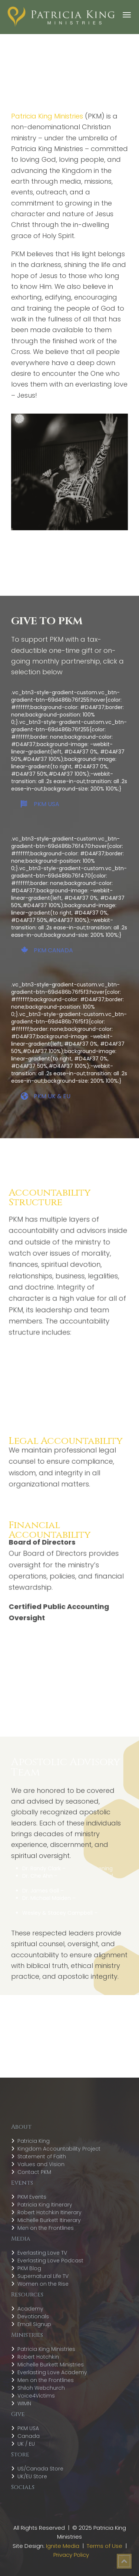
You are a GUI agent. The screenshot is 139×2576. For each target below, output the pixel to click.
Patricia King (33, 2141)
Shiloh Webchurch (41, 2388)
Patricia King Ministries (46, 2349)
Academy (30, 2308)
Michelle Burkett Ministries (50, 2364)
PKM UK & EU (45, 1096)
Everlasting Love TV (42, 2252)
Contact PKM (34, 2172)
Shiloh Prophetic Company (68, 1916)
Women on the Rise (43, 2284)
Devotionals (33, 2316)
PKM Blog (29, 2268)
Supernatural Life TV (43, 2276)
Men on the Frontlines (45, 2228)
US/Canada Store (40, 2468)
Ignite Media (62, 2546)
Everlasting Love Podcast (50, 2260)
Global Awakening (90, 1868)
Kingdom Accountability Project (58, 2148)
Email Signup (34, 2324)
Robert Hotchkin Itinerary (49, 2212)
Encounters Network (91, 1890)
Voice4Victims (36, 2395)
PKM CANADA (47, 950)
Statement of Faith (41, 2156)
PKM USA (40, 804)
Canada (28, 2436)
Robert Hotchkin (38, 2357)
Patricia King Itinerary (44, 2204)
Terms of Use (104, 2546)
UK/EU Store (32, 2476)
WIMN (24, 2403)
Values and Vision (40, 2164)
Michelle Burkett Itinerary (49, 2220)
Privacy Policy (71, 2555)
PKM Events (31, 2197)
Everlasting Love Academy (52, 2372)
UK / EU (26, 2444)
